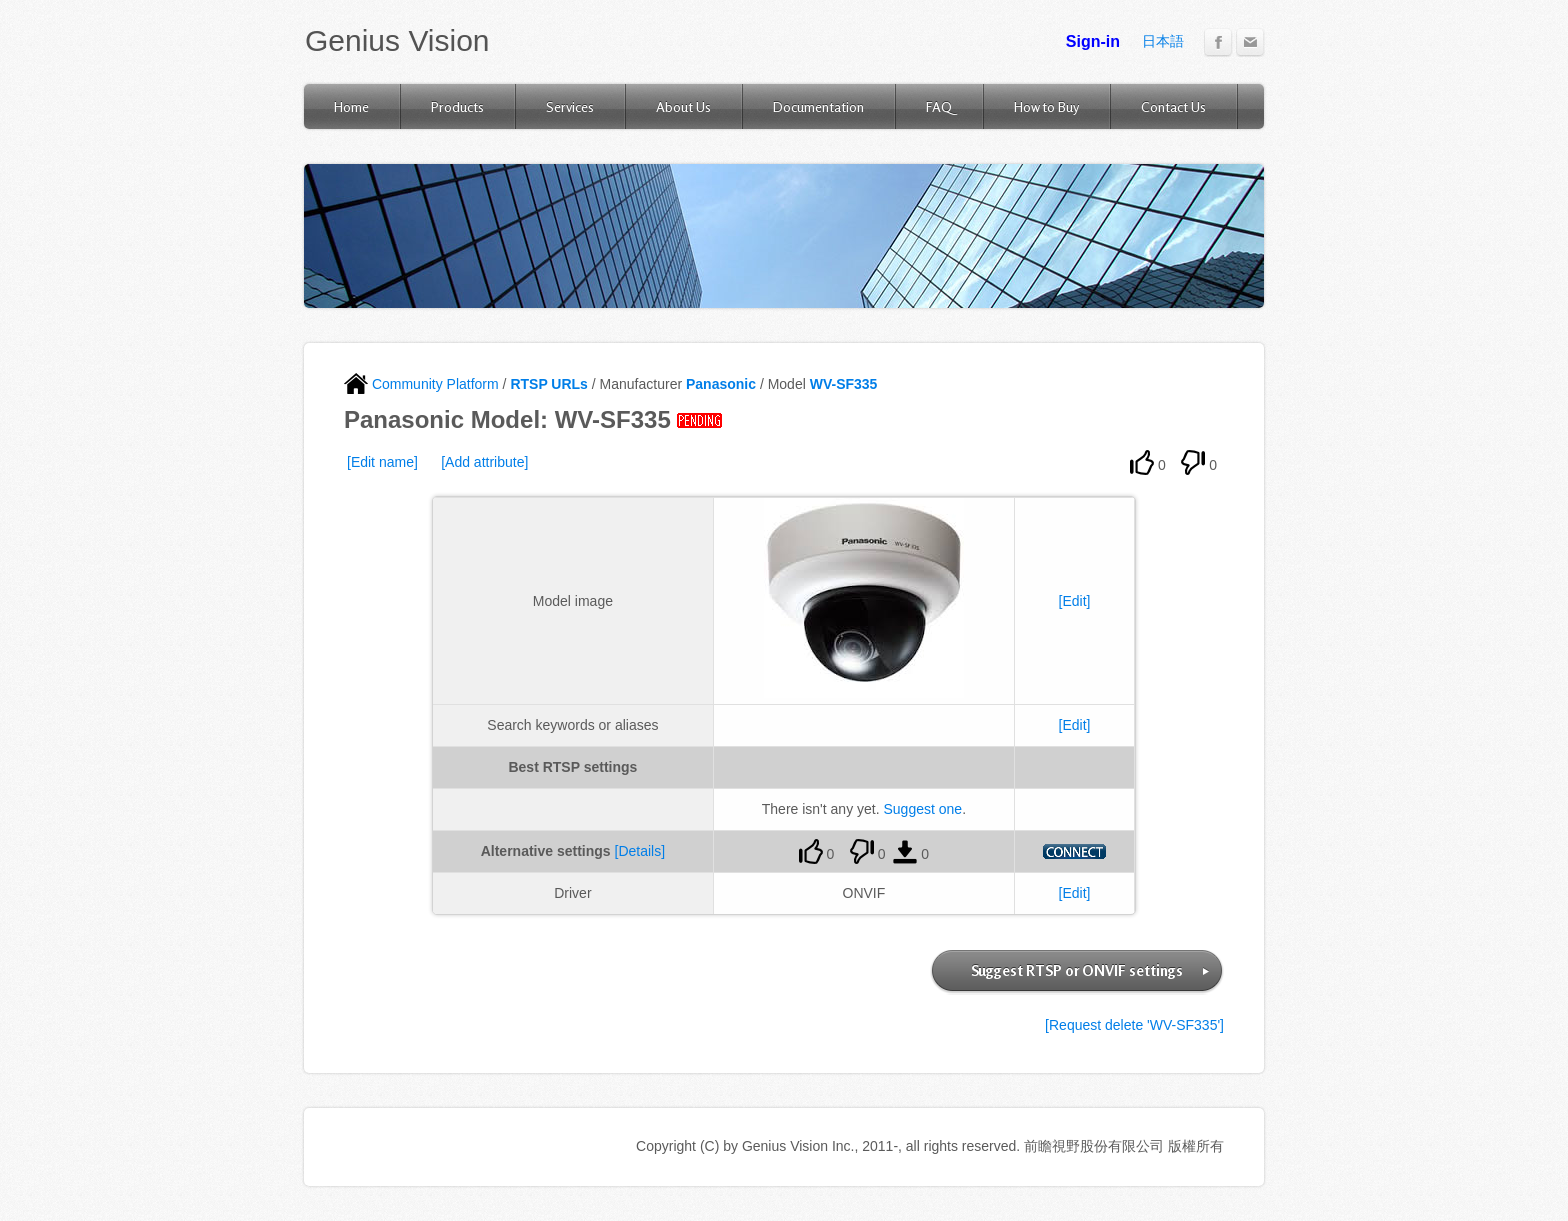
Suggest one (923, 809)
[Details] (640, 851)
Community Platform (421, 384)
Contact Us (1173, 106)
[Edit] (1075, 601)
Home (351, 106)
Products (457, 106)
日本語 (1163, 41)
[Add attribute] (484, 462)
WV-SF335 (844, 384)
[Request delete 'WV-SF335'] (1134, 1025)
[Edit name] (382, 462)
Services (570, 106)
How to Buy (1046, 106)
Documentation (818, 106)
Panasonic (721, 384)
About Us (683, 106)
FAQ (939, 106)
